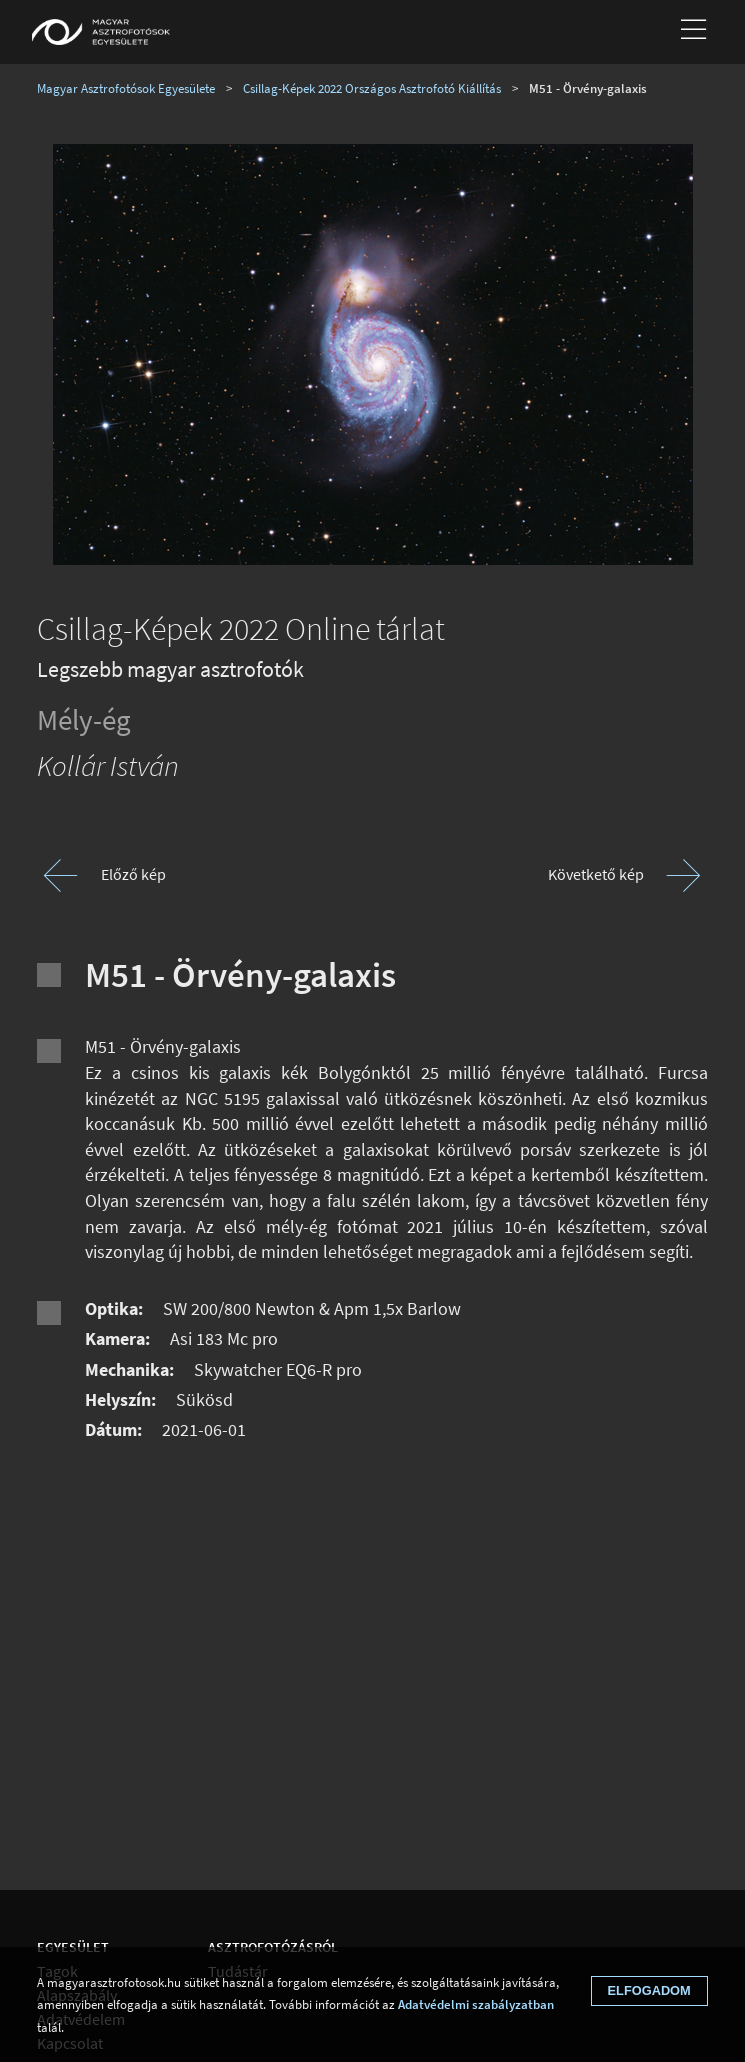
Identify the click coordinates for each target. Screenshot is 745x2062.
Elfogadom (649, 1990)
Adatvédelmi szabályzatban (476, 2004)
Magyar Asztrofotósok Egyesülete (126, 88)
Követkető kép (596, 874)
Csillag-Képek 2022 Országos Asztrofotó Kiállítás (372, 88)
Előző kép (133, 874)
